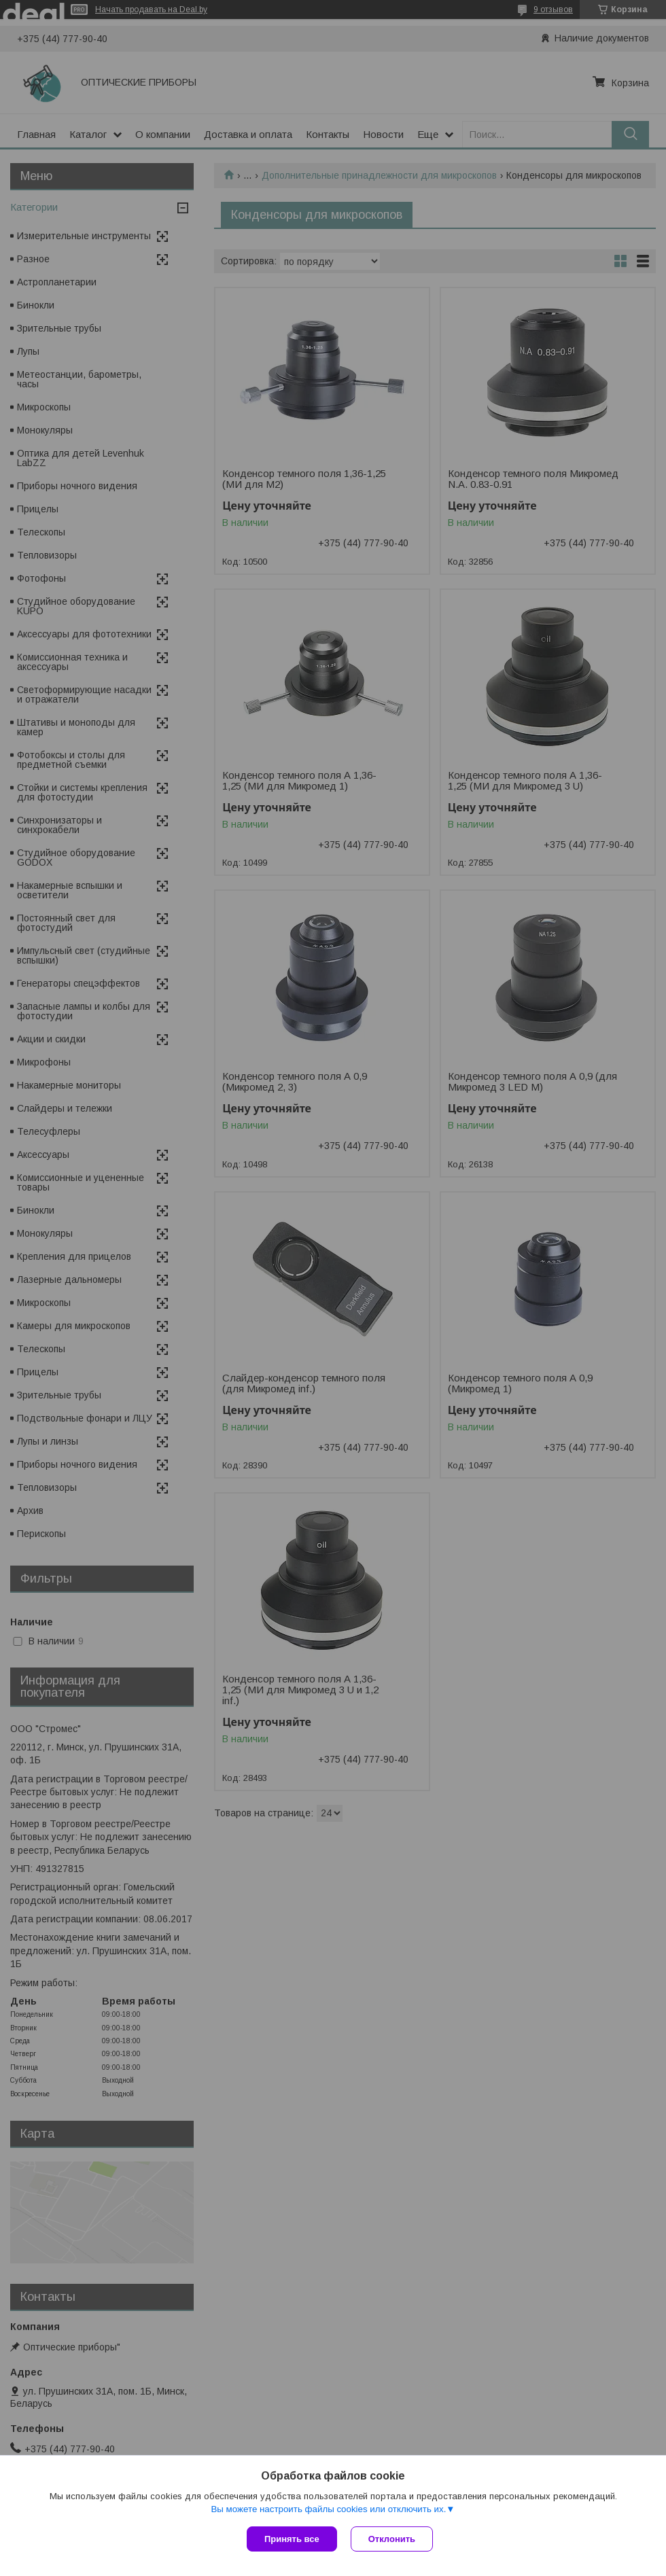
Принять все (291, 2539)
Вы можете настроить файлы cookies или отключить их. (328, 2509)
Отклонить (391, 2539)
